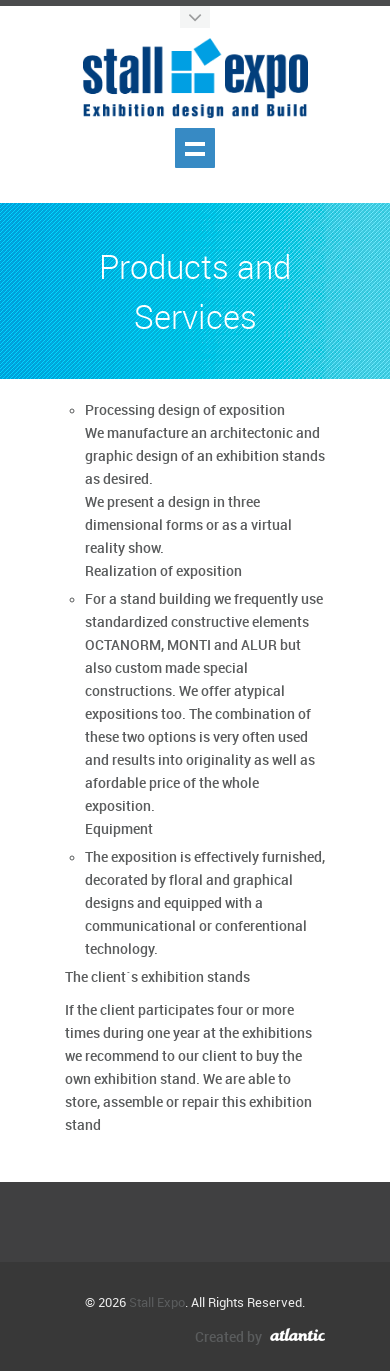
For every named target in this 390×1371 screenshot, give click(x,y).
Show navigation (195, 148)
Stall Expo (157, 1303)
